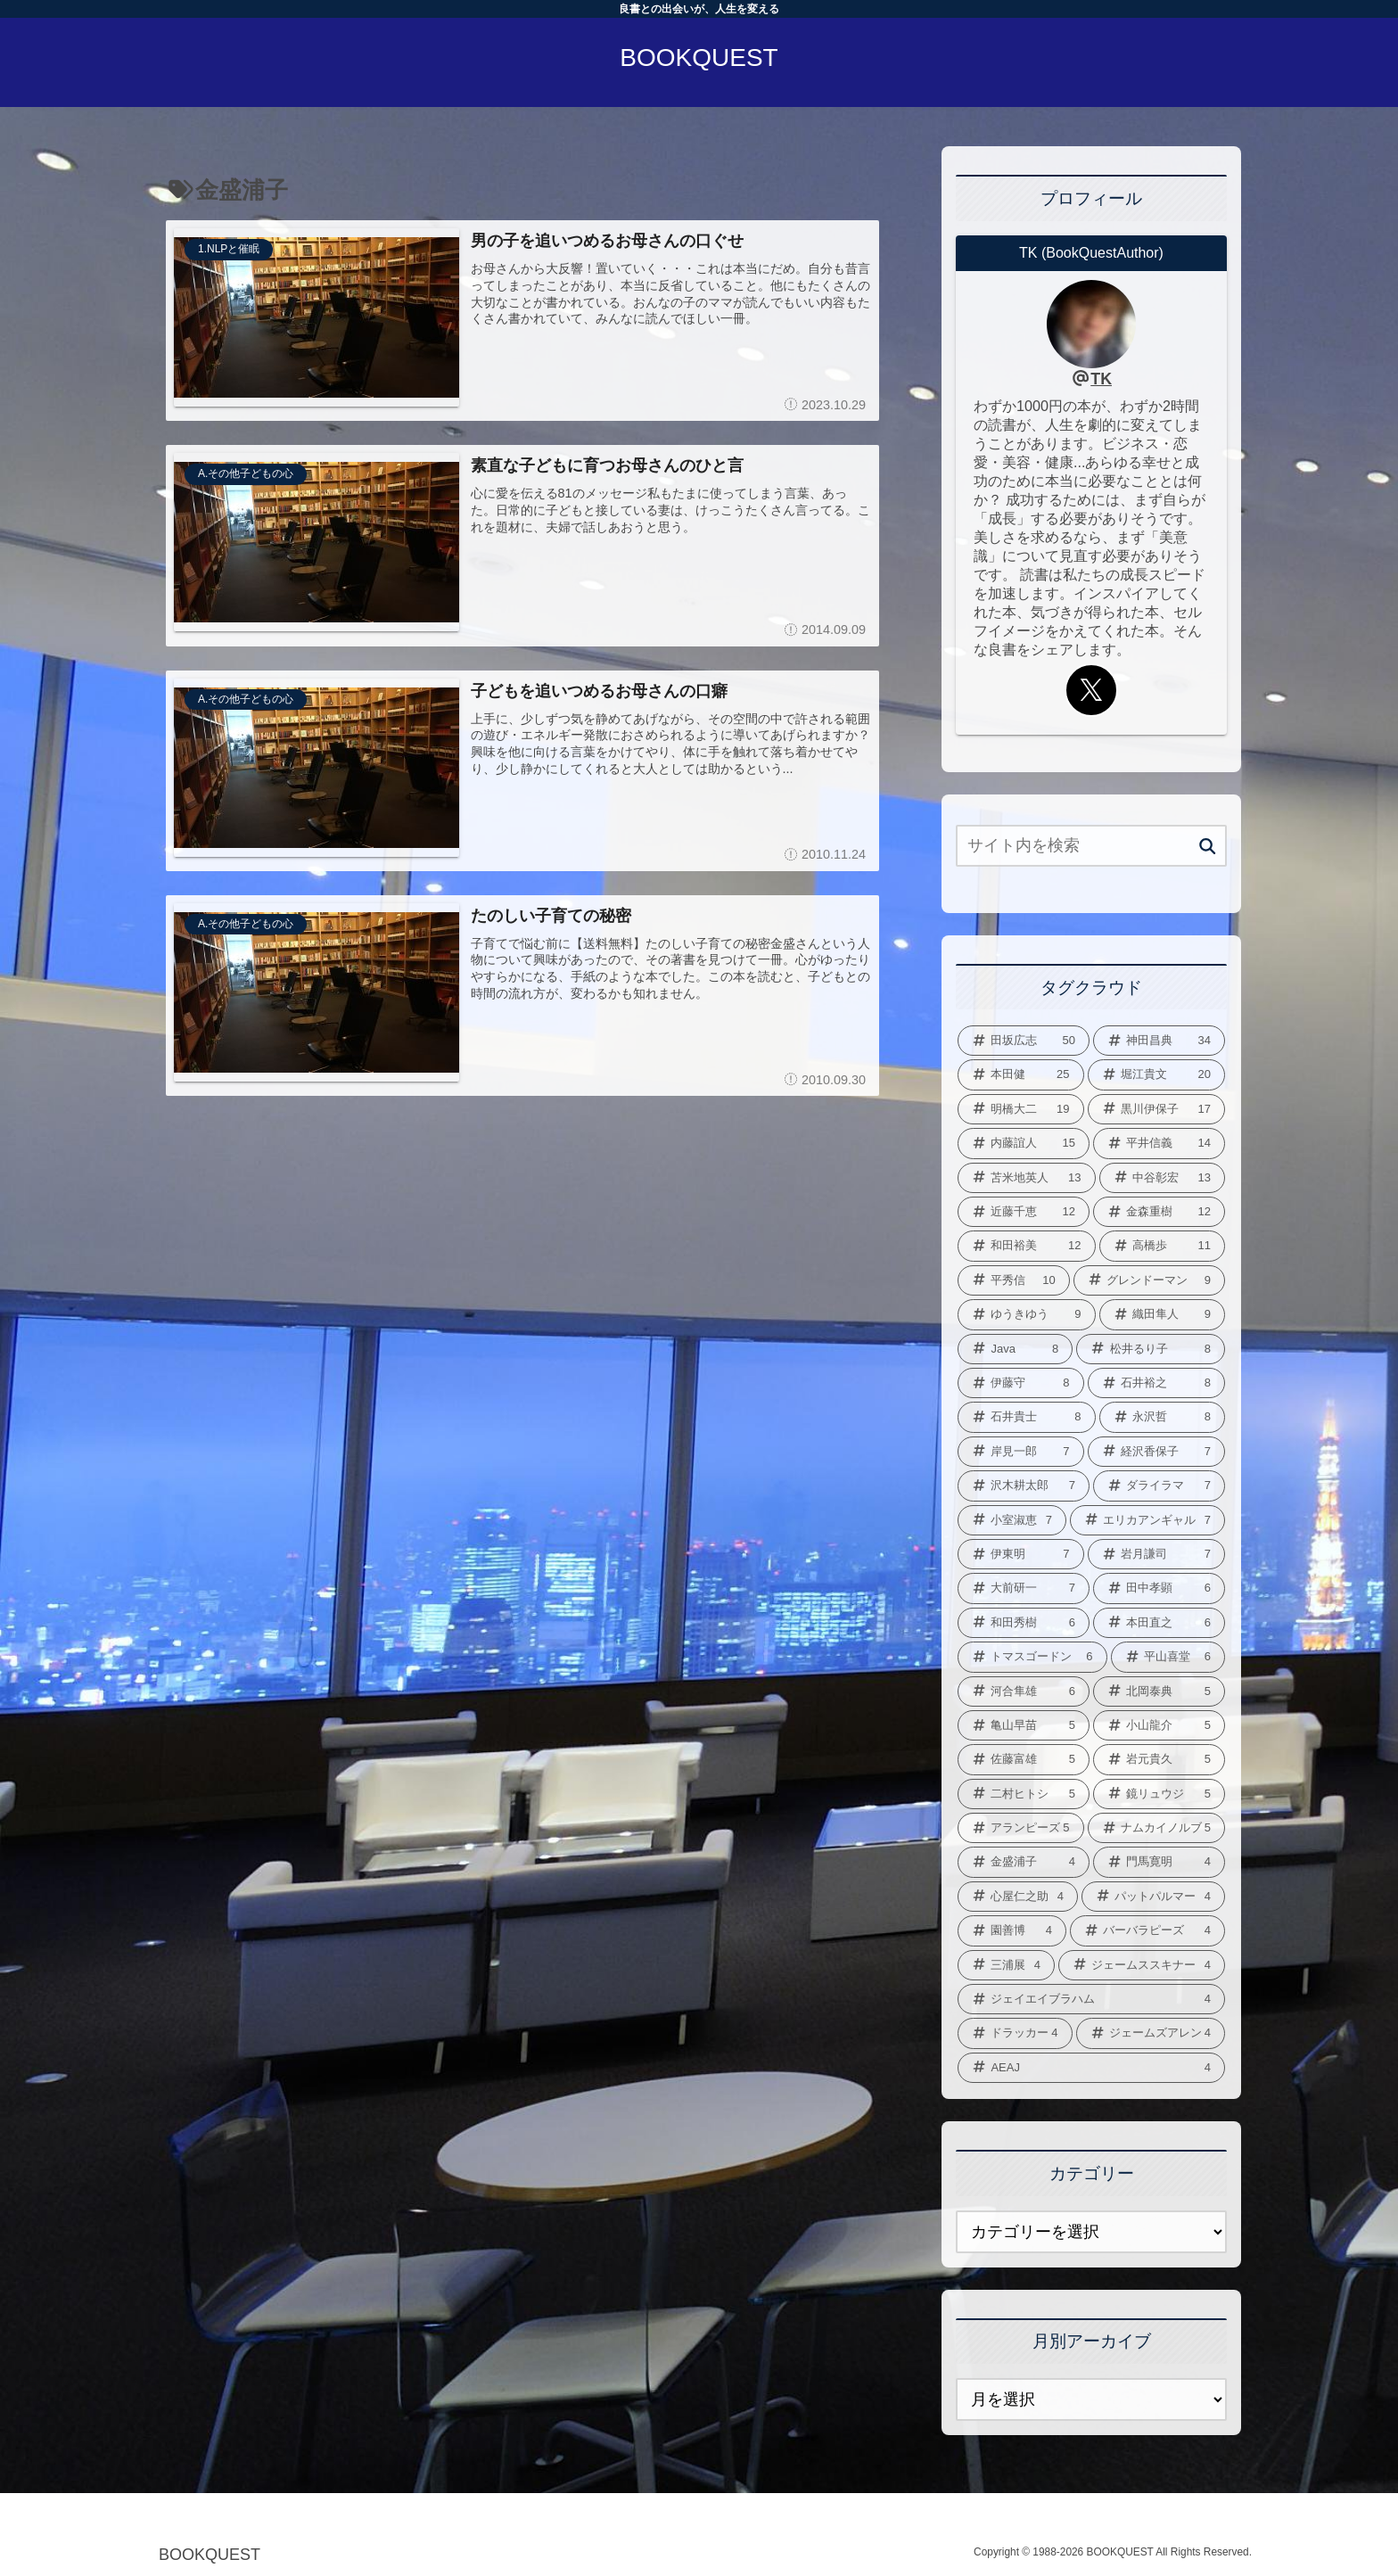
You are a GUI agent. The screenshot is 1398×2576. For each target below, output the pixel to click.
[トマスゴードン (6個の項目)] (1032, 1657)
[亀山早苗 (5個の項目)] (1024, 1725)
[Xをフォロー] (1091, 690)
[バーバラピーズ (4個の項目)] (1147, 1930)
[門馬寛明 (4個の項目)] (1159, 1862)
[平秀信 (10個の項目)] (1014, 1280)
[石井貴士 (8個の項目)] (1027, 1417)
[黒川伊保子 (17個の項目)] (1157, 1109)
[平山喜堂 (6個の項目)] (1168, 1657)
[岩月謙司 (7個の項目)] (1157, 1554)
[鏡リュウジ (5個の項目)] (1159, 1794)
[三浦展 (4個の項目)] (1006, 1965)
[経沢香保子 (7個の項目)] (1157, 1451)
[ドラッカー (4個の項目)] (1015, 2033)
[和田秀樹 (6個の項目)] (1024, 1623)
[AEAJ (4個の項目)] (1091, 2068)
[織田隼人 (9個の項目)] (1162, 1314)
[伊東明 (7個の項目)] (1021, 1554)
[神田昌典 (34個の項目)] (1159, 1040)
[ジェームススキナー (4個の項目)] (1141, 1965)
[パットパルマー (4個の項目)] (1153, 1896)
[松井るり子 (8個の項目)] (1150, 1349)
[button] (1207, 846)
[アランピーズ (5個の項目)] (1021, 1828)
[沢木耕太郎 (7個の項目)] (1024, 1485)
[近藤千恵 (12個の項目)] (1024, 1212)
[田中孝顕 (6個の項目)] (1159, 1588)
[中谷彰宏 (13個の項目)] (1162, 1178)
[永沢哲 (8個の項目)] (1162, 1417)
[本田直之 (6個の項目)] (1159, 1623)
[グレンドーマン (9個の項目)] (1149, 1280)
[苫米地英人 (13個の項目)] (1027, 1178)
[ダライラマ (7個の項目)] (1159, 1485)
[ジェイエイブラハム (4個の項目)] (1091, 1999)
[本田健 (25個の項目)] (1021, 1074)
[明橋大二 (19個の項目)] (1021, 1109)
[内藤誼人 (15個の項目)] (1024, 1143)
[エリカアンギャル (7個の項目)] (1147, 1520)
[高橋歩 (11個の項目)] (1162, 1245)
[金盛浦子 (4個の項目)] (1024, 1862)
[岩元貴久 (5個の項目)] (1159, 1759)
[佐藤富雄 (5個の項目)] (1024, 1759)
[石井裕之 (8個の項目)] (1157, 1383)
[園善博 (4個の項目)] (1012, 1930)
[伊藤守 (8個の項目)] (1021, 1383)
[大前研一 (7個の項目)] (1024, 1588)
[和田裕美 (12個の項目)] (1027, 1245)
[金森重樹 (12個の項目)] (1159, 1212)
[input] (1091, 846)
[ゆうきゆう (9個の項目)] (1027, 1314)
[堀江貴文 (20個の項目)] (1157, 1074)
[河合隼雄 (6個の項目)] (1024, 1691)
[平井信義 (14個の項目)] (1159, 1143)
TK (1101, 379)
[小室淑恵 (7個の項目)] (1012, 1520)
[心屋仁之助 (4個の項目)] (1018, 1896)
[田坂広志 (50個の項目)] (1024, 1040)
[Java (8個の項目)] (1015, 1349)
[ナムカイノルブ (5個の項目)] (1157, 1828)
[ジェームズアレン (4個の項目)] (1151, 2033)
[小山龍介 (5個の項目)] (1159, 1725)
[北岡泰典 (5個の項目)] (1159, 1691)
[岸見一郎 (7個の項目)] (1021, 1451)
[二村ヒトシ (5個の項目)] (1024, 1794)
